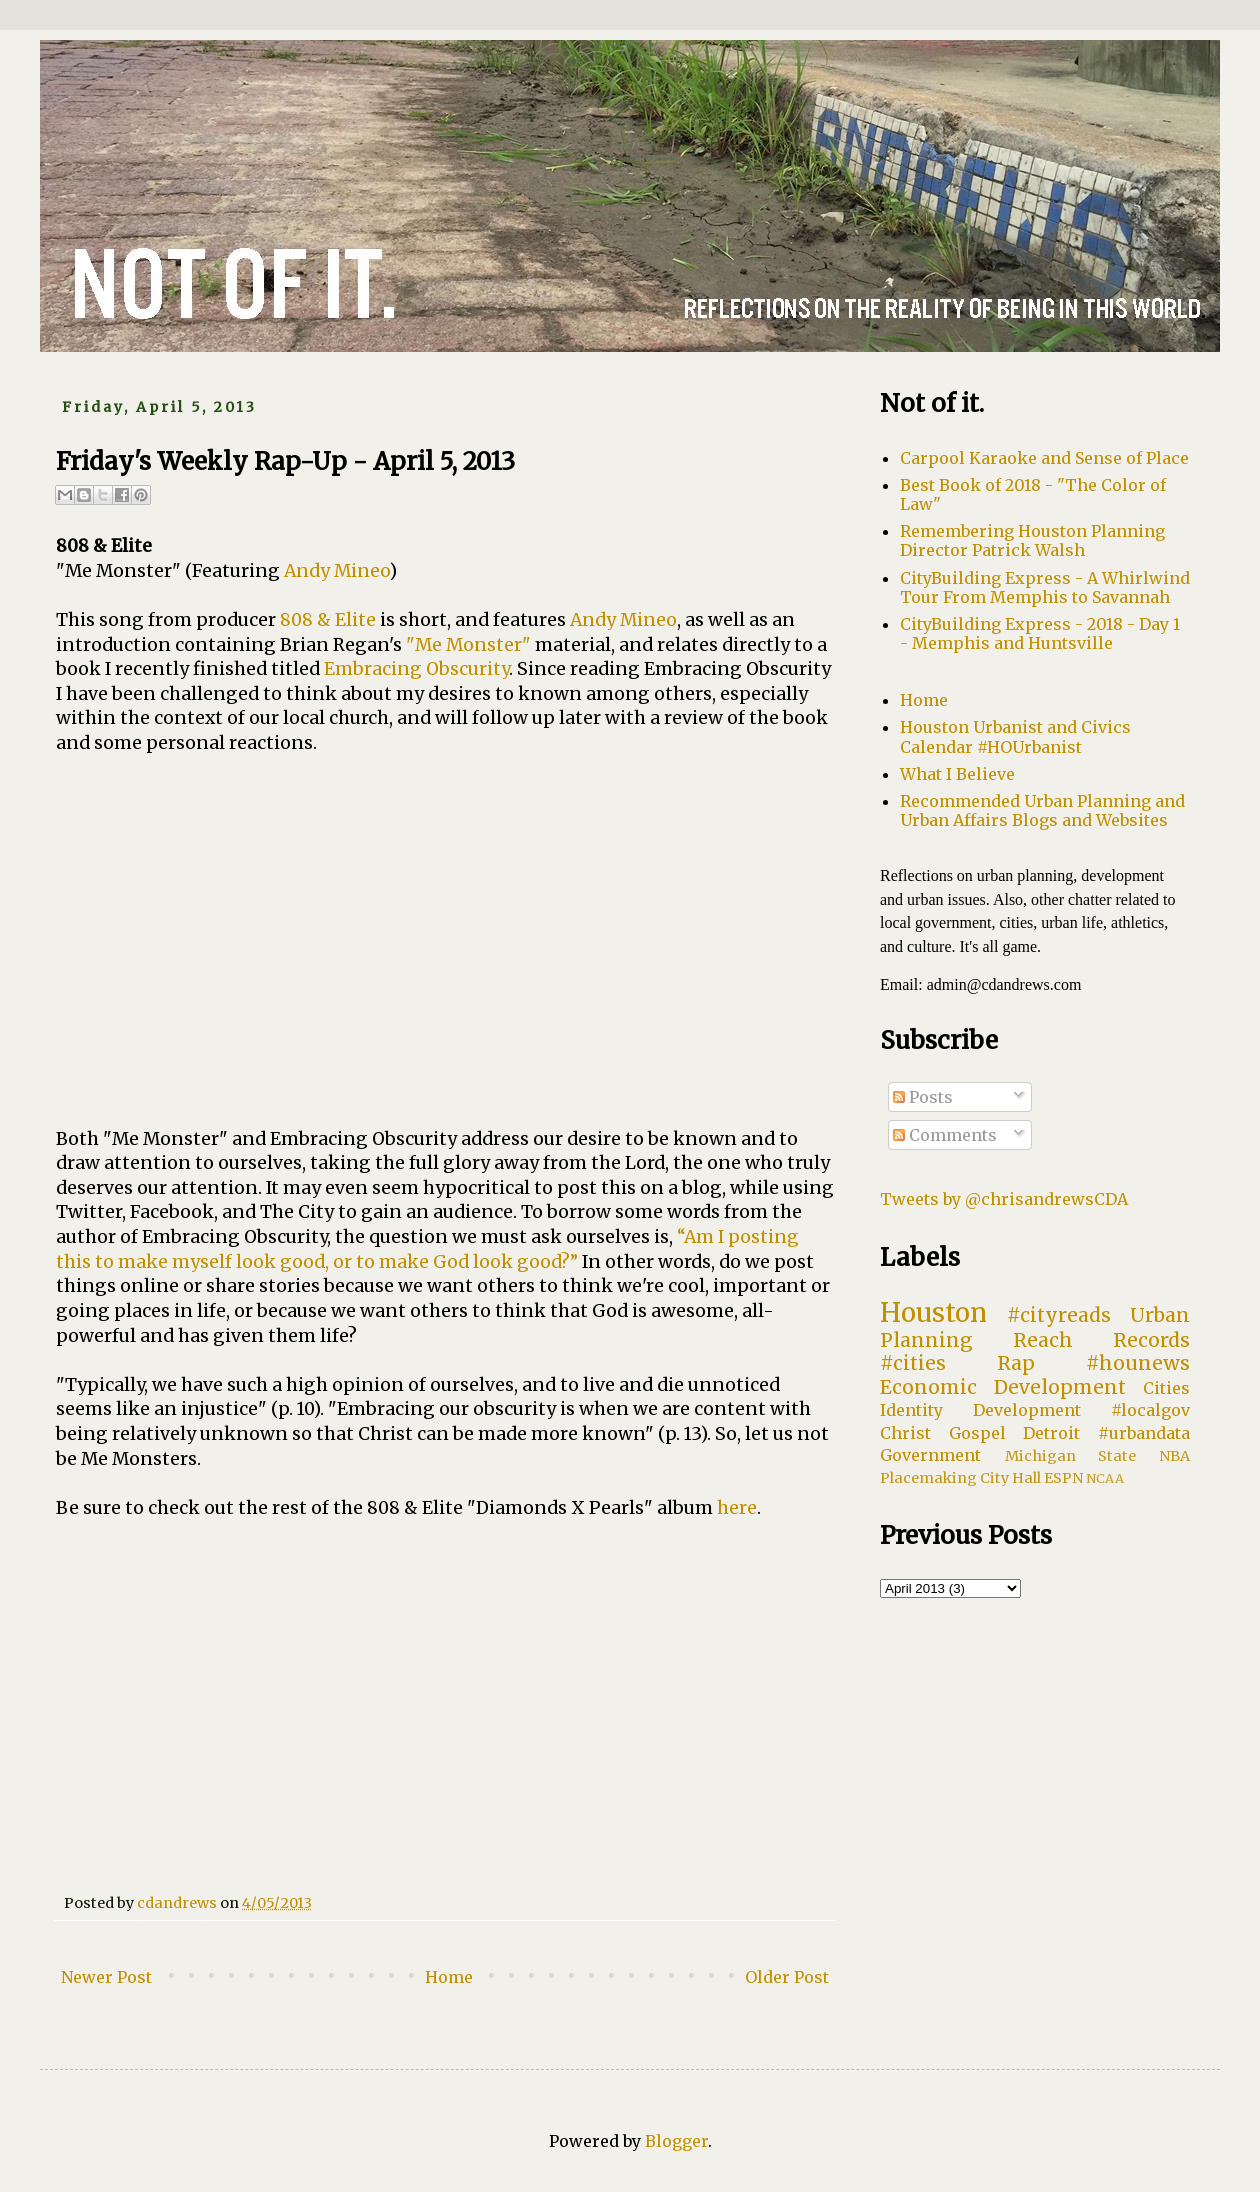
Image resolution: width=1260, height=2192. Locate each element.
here (737, 1508)
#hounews (1138, 1363)
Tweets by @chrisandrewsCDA (1004, 1199)
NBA (1174, 1456)
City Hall (1010, 1478)
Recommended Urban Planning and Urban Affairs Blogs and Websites (1042, 810)
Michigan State (1071, 1456)
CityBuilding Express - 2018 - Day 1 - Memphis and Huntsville (1040, 633)
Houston (933, 1313)
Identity (911, 1410)
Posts (923, 1097)
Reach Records (1101, 1340)
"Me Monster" (468, 645)
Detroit (1051, 1433)
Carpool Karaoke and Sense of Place (1044, 458)
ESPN (1063, 1478)
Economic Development (1003, 1387)
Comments (945, 1135)
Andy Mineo (336, 571)
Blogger (676, 2141)
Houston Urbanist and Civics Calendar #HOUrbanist (1015, 736)
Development (1027, 1410)
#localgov (1150, 1410)
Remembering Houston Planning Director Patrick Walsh (1032, 540)
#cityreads (1059, 1315)
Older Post (787, 1977)
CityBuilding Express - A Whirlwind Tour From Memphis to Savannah (1045, 587)
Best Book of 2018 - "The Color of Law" (1033, 494)
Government (930, 1455)
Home (449, 1977)
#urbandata (1144, 1433)
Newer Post (106, 1977)
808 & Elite (328, 620)
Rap (1016, 1363)
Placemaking (928, 1478)
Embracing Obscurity (416, 669)
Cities (1166, 1388)
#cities (913, 1363)
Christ (905, 1433)
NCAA (1105, 1478)
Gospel (977, 1433)
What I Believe (957, 774)
